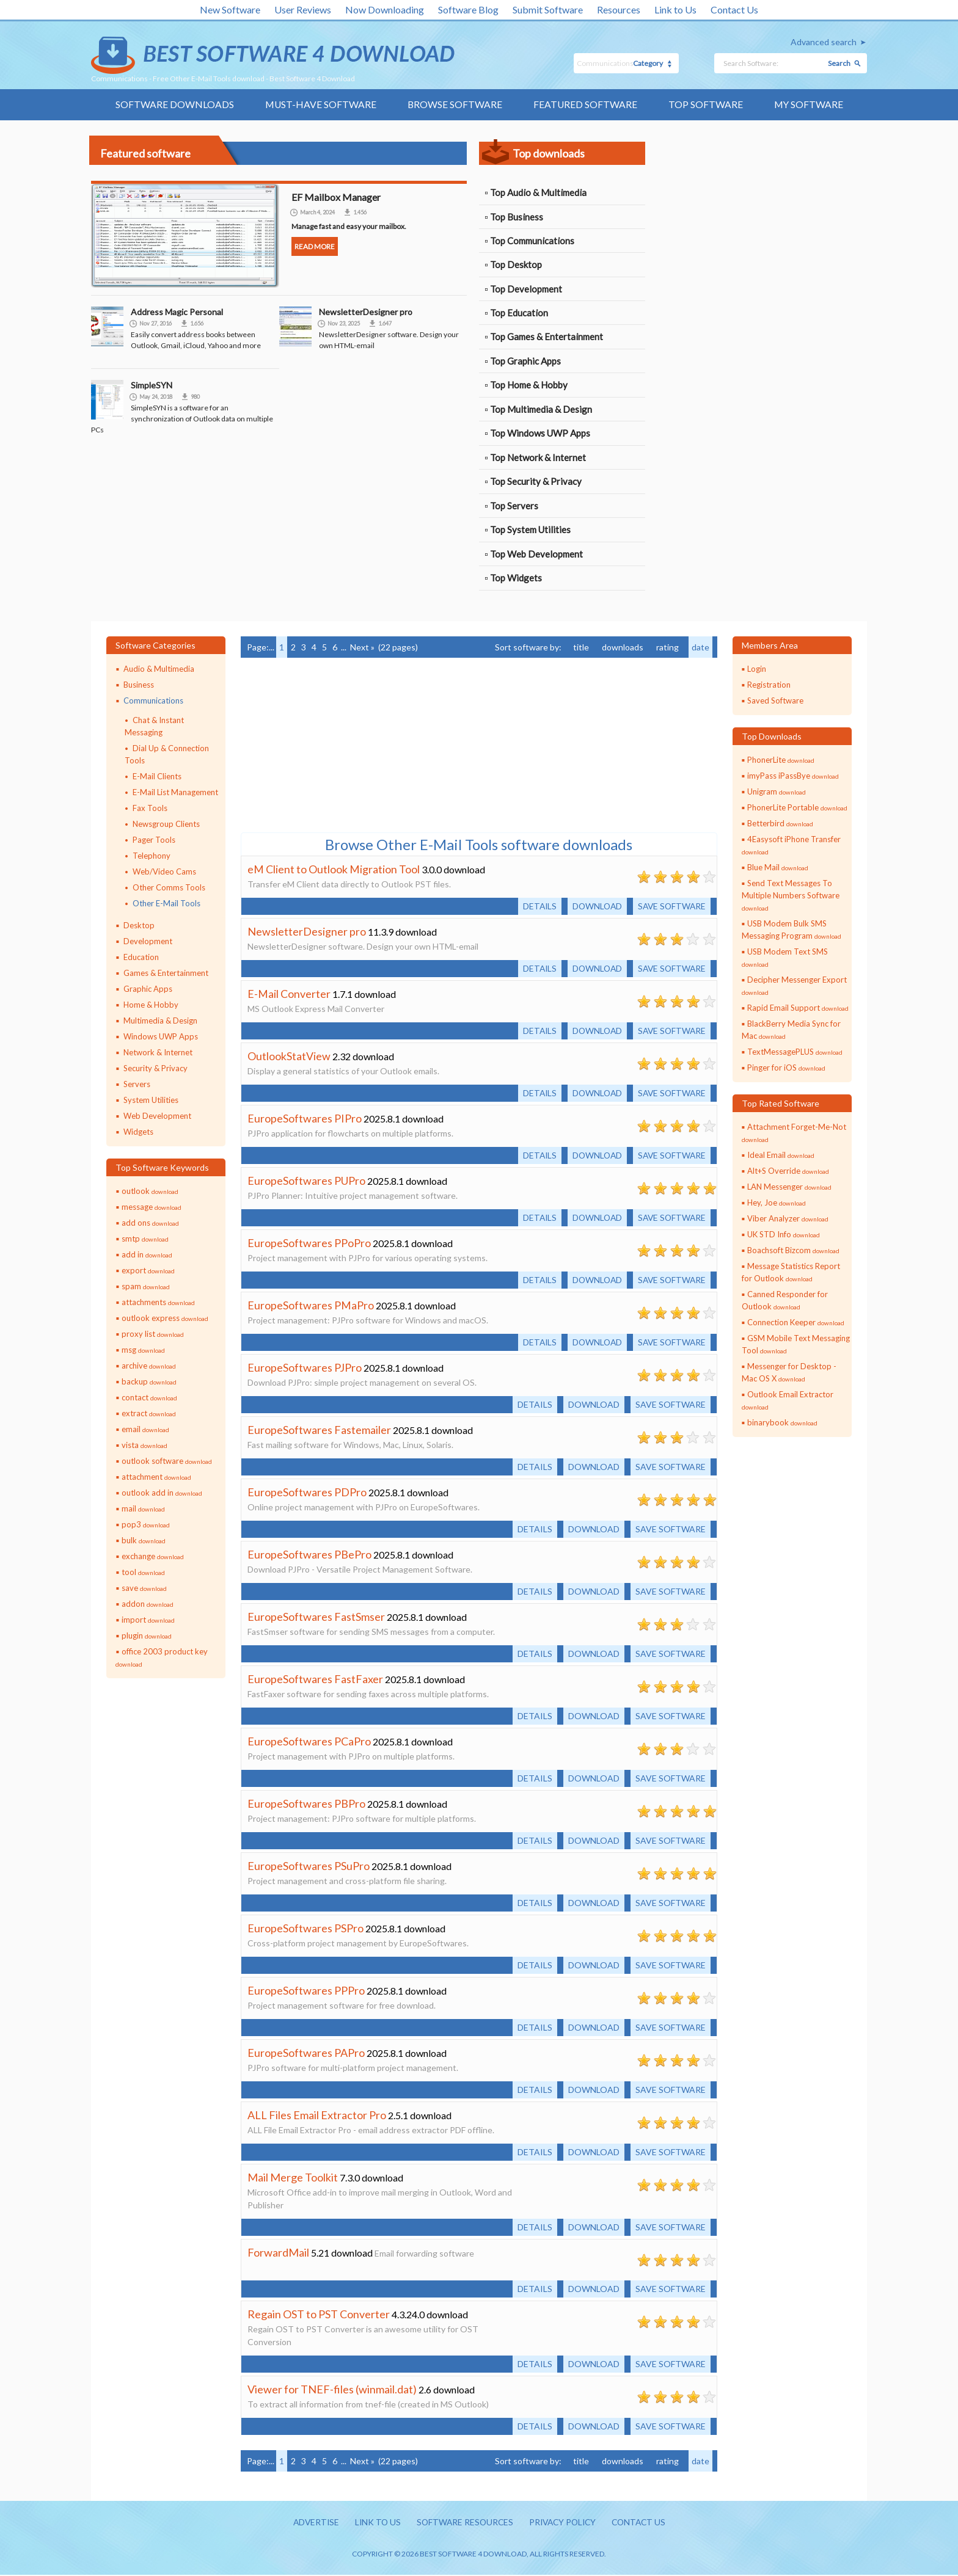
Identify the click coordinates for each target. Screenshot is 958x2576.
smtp (145, 1239)
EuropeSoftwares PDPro (307, 1493)
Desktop (139, 926)
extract (149, 1414)
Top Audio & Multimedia (538, 192)
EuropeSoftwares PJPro (304, 1368)
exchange (153, 1557)
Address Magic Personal (177, 312)
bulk (144, 1541)
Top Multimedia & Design (541, 410)
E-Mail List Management (175, 793)
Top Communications (532, 241)
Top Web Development (536, 555)
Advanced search (824, 42)
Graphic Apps (147, 989)
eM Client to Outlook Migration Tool (333, 870)
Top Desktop (516, 265)
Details (534, 907)
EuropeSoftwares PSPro (305, 1929)
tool (143, 1572)
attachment (156, 1477)
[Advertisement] (749, 218)
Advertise (311, 2524)
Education (141, 957)
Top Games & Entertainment (546, 337)
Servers (136, 1085)
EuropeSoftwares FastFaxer (315, 1680)
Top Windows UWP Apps (540, 434)
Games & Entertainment (165, 973)
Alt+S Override (788, 1171)
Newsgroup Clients (166, 825)
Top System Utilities (530, 530)
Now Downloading (384, 9)
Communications (153, 702)
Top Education (519, 313)
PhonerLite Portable (797, 808)
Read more (314, 247)
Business (138, 686)
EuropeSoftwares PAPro (306, 2054)
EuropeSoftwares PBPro (306, 1804)
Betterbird (780, 824)
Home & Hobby (150, 1005)
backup (149, 1382)
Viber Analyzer (787, 1219)
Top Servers (514, 506)
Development (147, 942)
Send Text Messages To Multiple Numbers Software (790, 896)
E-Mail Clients (157, 777)
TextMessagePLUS (795, 1053)
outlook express (165, 1318)
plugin (147, 1636)
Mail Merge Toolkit (292, 2178)
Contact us (643, 2524)
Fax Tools (150, 809)
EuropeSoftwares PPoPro (309, 1244)
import (148, 1620)
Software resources (463, 2524)
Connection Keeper (795, 1323)
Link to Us (675, 9)
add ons (150, 1223)
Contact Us (734, 9)
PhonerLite (780, 761)
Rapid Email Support (798, 1009)
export (148, 1271)
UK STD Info (783, 1235)
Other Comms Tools (169, 888)
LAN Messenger (789, 1187)
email (145, 1430)
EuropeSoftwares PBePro (309, 1555)
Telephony (151, 856)
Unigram (776, 793)
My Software (810, 105)
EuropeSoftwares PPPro (306, 1991)
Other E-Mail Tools (166, 904)
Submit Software (548, 9)
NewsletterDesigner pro (365, 312)
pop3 (146, 1525)
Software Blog (468, 9)
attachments (158, 1303)
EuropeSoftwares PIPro (304, 1119)
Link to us (374, 2524)
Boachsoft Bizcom (793, 1251)
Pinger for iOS (786, 1069)
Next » (362, 648)
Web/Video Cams (164, 872)
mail (143, 1509)
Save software (670, 907)
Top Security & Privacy (536, 482)
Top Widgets (516, 578)
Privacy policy (563, 2524)
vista (144, 1445)
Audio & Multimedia (158, 670)
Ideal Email (780, 1155)
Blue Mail (777, 868)
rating (667, 648)
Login (756, 670)
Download (594, 907)
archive (149, 1366)
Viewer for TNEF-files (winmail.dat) (332, 2390)
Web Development (157, 1116)
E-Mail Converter (289, 995)
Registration (769, 686)
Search (839, 63)
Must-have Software (319, 105)
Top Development (526, 289)
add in (147, 1255)
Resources (618, 9)
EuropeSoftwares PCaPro (309, 1742)
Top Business (516, 217)
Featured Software (585, 105)
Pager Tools (154, 840)
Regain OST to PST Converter (318, 2315)
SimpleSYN (151, 385)
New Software (230, 9)
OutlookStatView (289, 1057)
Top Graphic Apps (525, 362)
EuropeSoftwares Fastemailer (319, 1431)
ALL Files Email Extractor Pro (316, 2116)
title (581, 648)
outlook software (167, 1461)
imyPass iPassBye (793, 777)
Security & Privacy (155, 1069)
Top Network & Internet (538, 458)
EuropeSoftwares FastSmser (316, 1618)
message (151, 1207)
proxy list (153, 1334)
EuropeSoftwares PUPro (306, 1181)
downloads (622, 648)
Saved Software (775, 702)
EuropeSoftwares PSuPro (308, 1867)
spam (146, 1287)
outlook (150, 1191)
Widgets (138, 1132)
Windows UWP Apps (160, 1037)
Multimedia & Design (160, 1021)
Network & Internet (157, 1053)
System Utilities (150, 1100)
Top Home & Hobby (529, 385)
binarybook (782, 1423)
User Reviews (302, 9)
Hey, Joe (776, 1203)
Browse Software (454, 105)
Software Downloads (173, 105)
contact (149, 1398)
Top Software (706, 105)
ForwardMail (278, 2253)
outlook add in (162, 1493)
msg (143, 1350)
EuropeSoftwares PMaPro (310, 1306)
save (144, 1588)
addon (148, 1604)
